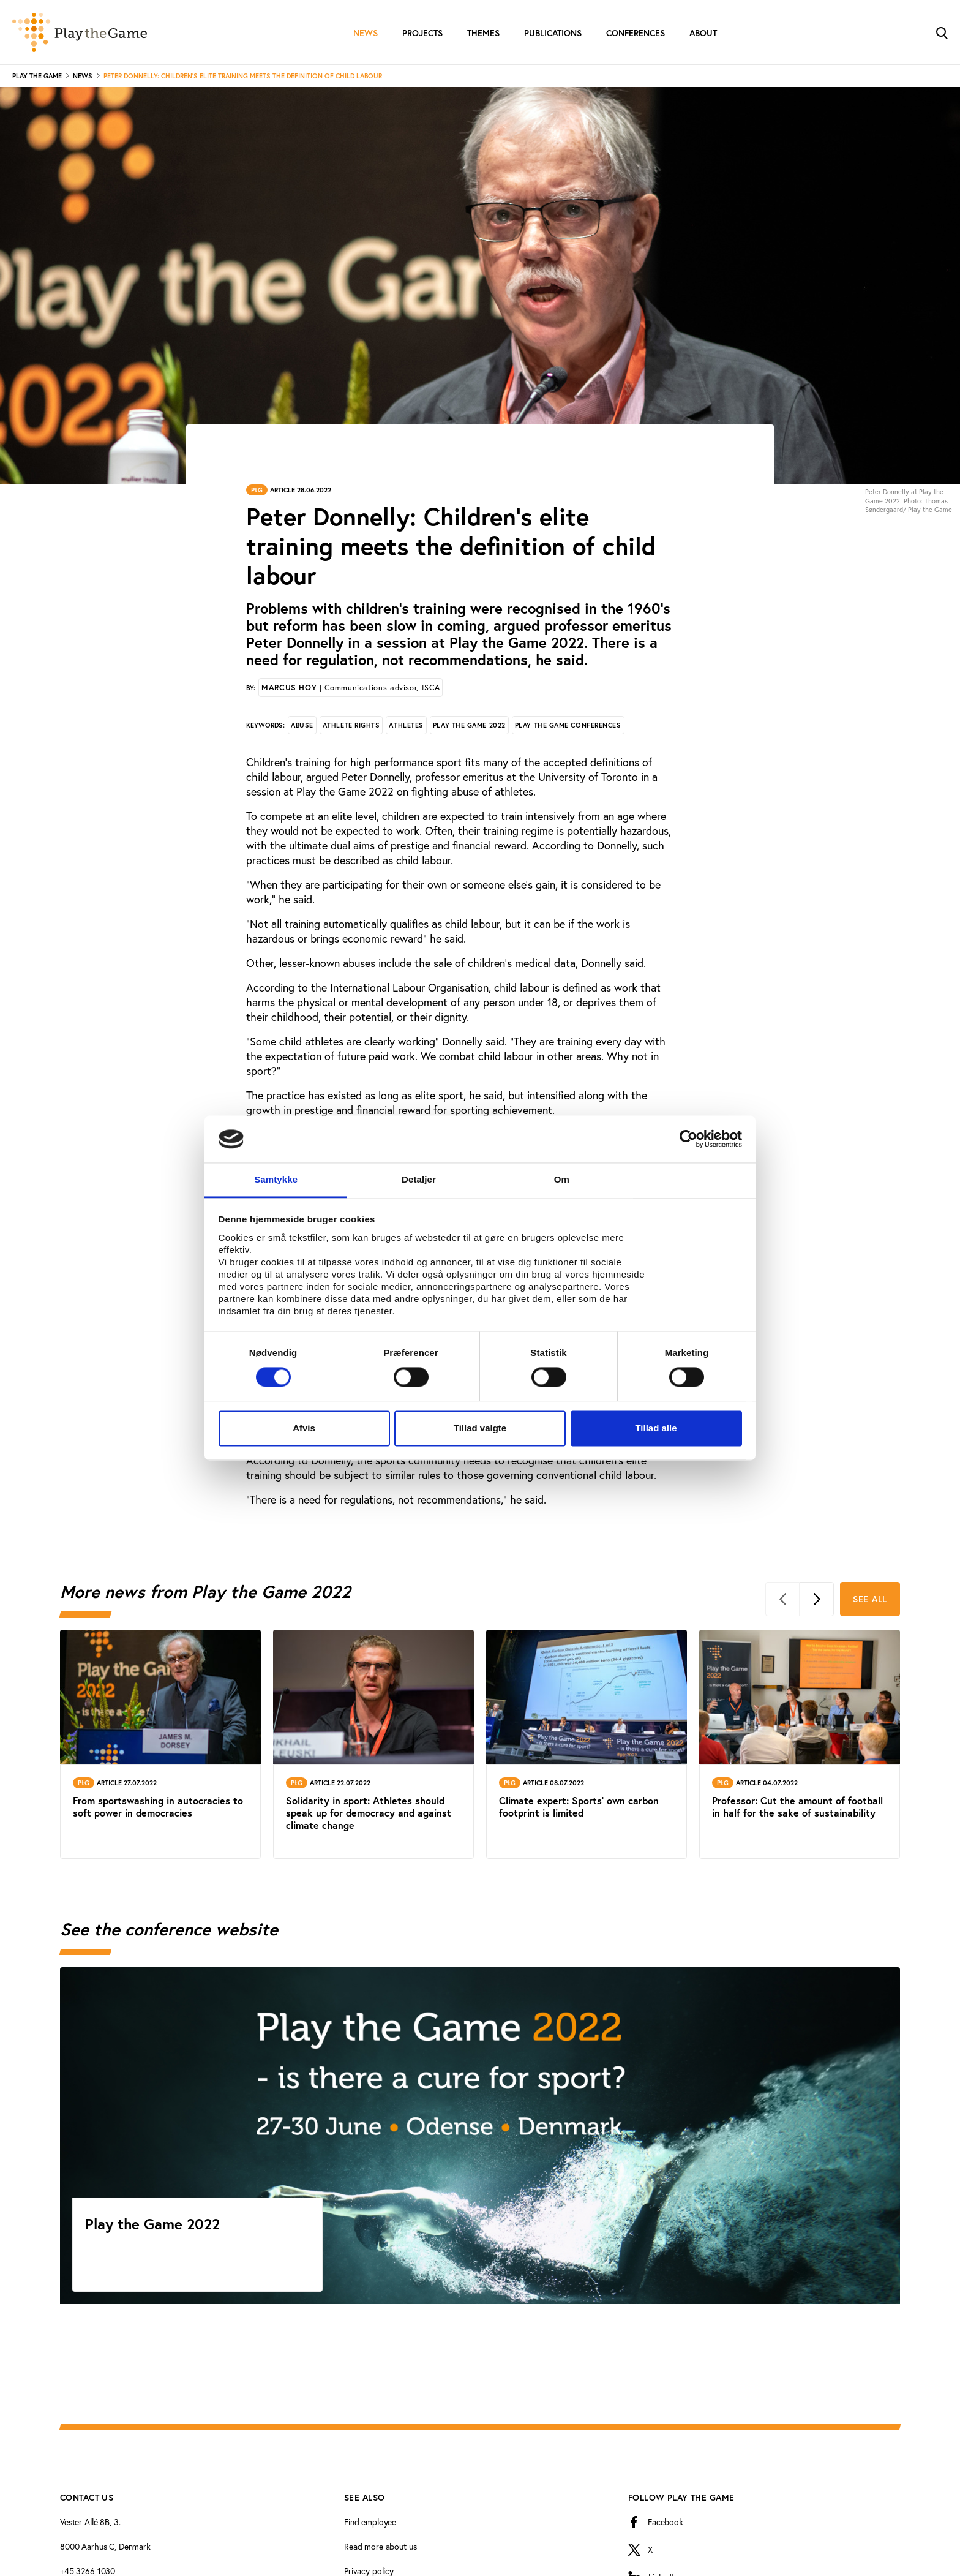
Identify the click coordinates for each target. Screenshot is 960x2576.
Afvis (304, 1428)
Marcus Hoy (350, 687)
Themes (483, 33)
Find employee (370, 2522)
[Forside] (79, 32)
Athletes (406, 725)
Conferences (635, 33)
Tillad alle (656, 1428)
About (703, 33)
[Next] (817, 1599)
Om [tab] (561, 1179)
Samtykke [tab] (276, 1179)
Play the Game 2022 (469, 725)
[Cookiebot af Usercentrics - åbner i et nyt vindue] (688, 1139)
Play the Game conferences (568, 725)
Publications (553, 33)
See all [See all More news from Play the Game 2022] (870, 1599)
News (365, 33)
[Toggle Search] (941, 32)
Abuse (302, 725)
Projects (422, 33)
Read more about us (380, 2546)
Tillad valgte (480, 1428)
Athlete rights (351, 725)
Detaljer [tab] (419, 1179)
